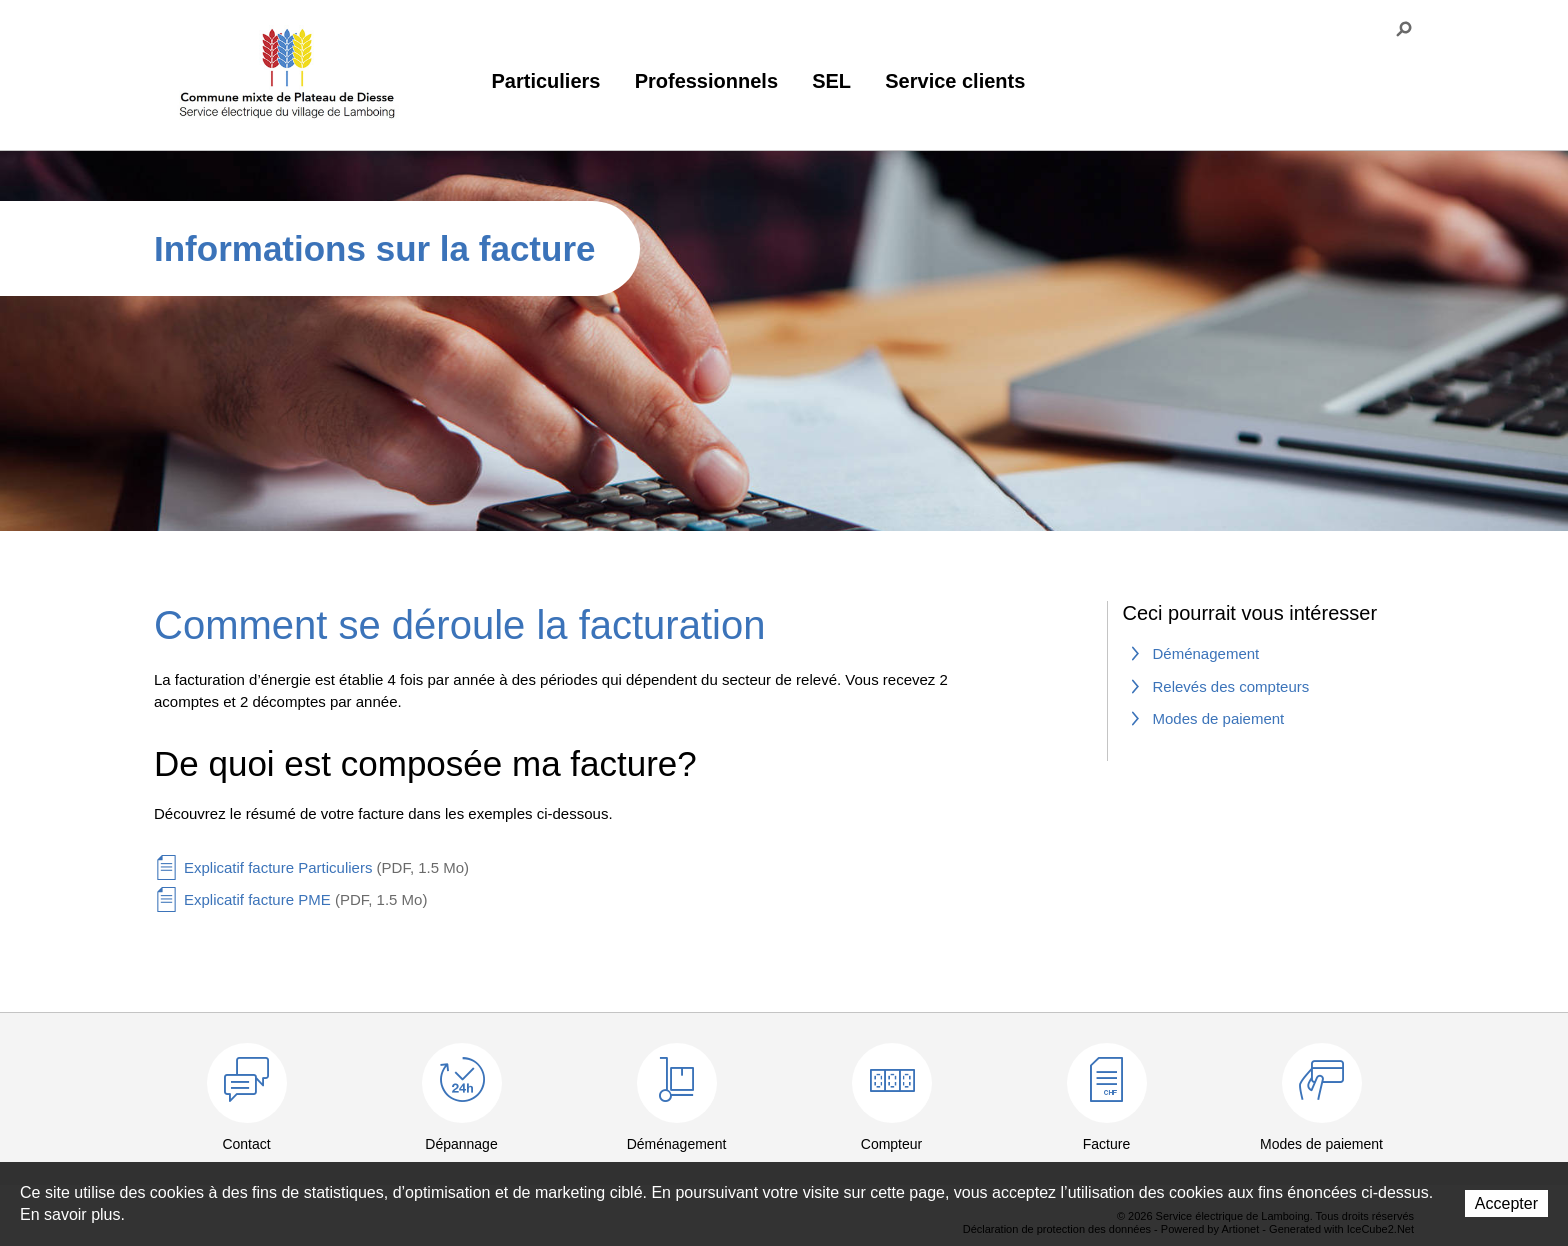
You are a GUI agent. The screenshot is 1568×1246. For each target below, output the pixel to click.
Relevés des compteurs (1231, 686)
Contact (246, 1144)
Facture (1106, 1144)
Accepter (1506, 1203)
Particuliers (546, 81)
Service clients (955, 81)
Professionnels (706, 81)
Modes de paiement (1219, 718)
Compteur (891, 1144)
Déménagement (1206, 653)
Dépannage (461, 1144)
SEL (831, 81)
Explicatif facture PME (305, 899)
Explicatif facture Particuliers (326, 867)
